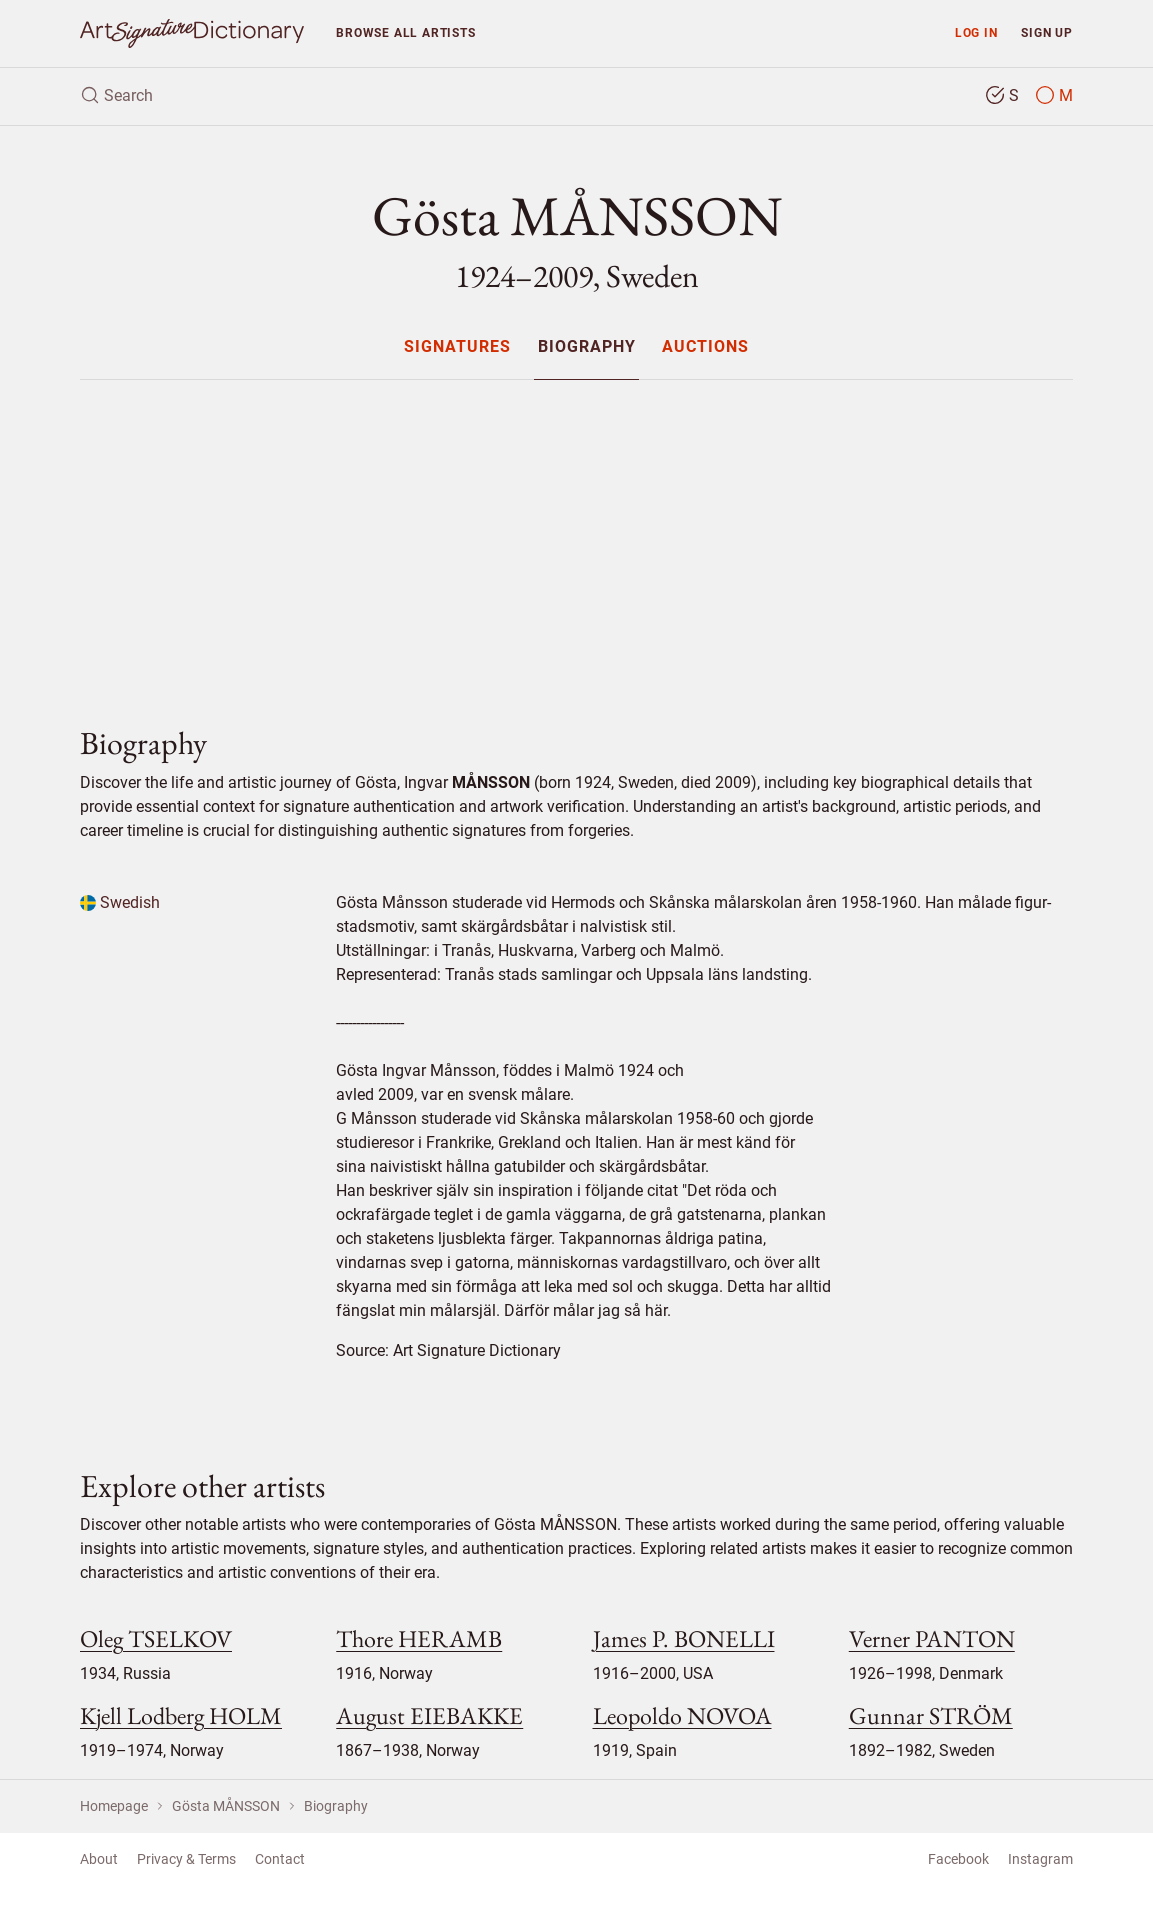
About (99, 1859)
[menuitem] (457, 346)
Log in (976, 32)
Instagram (1040, 1859)
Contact (280, 1859)
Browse (405, 32)
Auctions (705, 347)
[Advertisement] (576, 536)
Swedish (120, 902)
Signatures (457, 347)
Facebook (958, 1859)
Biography (587, 347)
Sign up (1047, 32)
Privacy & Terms (186, 1859)
